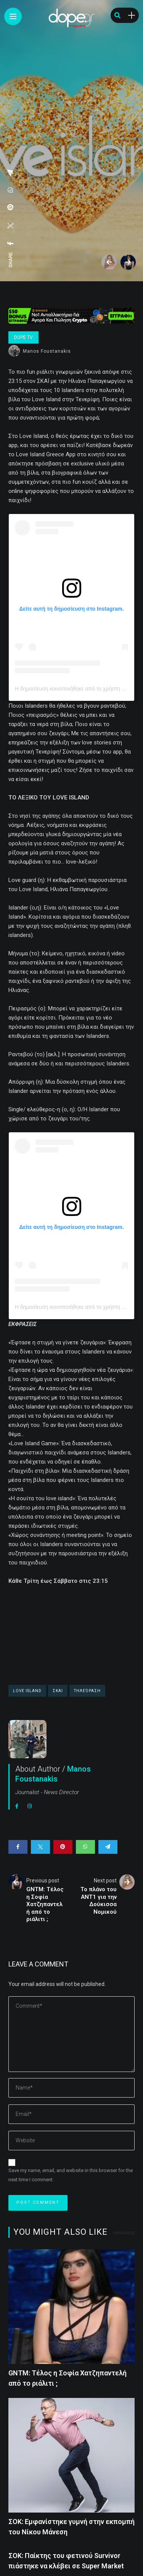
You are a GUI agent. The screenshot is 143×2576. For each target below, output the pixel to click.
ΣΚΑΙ (58, 1691)
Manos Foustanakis (47, 351)
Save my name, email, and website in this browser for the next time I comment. (70, 2175)
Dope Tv (23, 337)
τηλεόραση (87, 1691)
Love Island (27, 1691)
